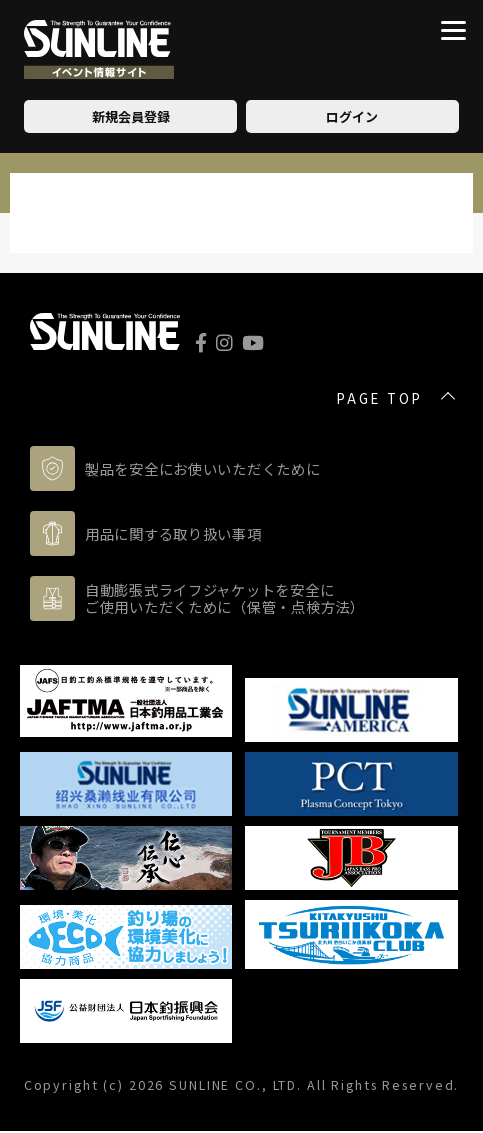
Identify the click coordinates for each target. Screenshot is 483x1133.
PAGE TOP (379, 399)
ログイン (352, 116)
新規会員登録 (131, 116)
